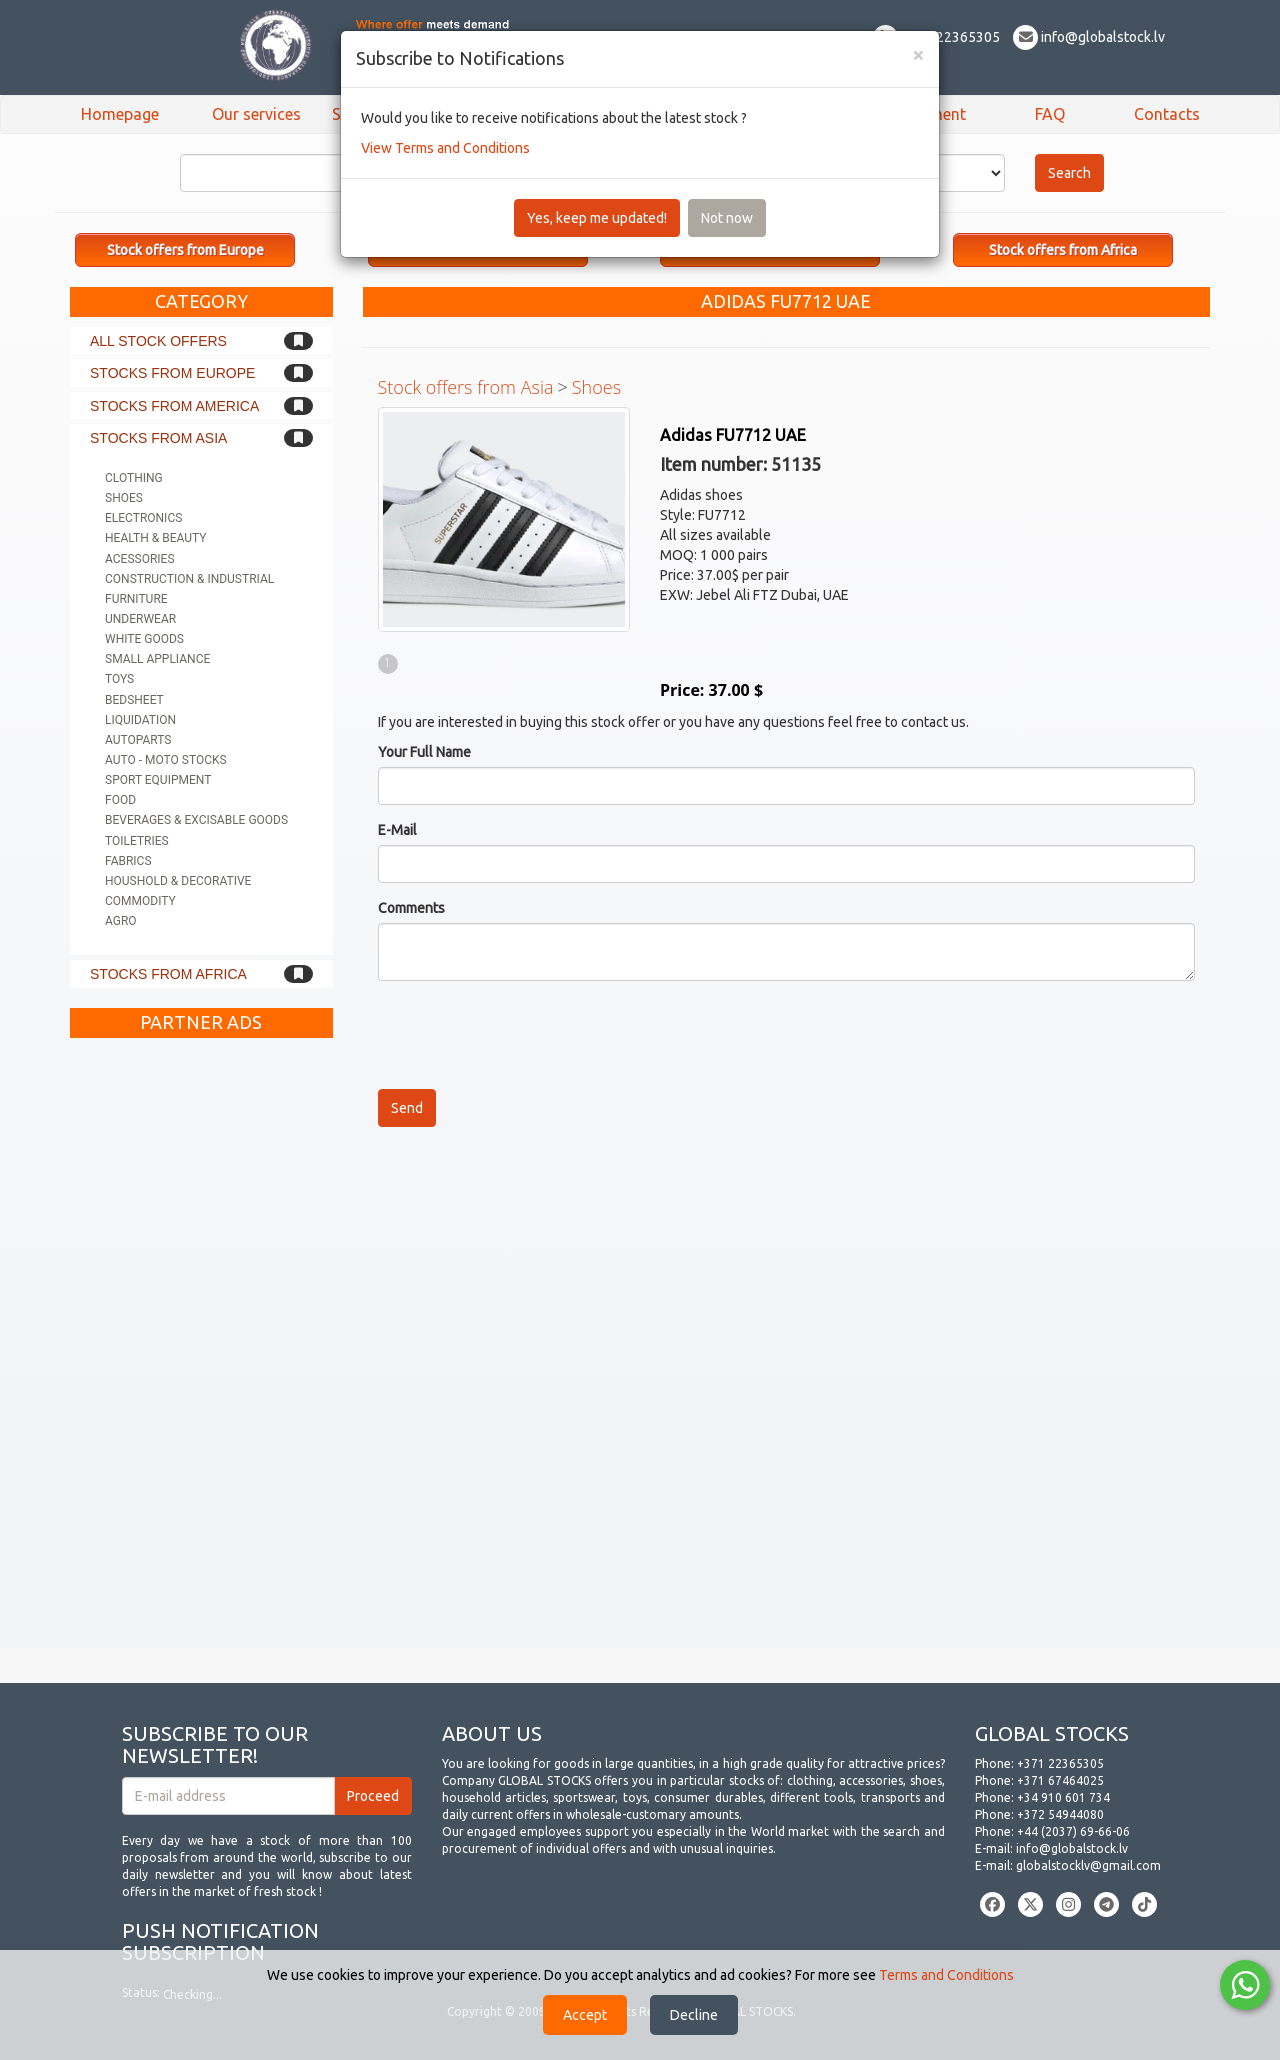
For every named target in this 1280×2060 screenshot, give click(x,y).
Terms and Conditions (946, 1975)
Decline (694, 2015)
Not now (727, 218)
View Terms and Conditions (445, 148)
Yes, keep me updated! (597, 218)
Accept (585, 2015)
